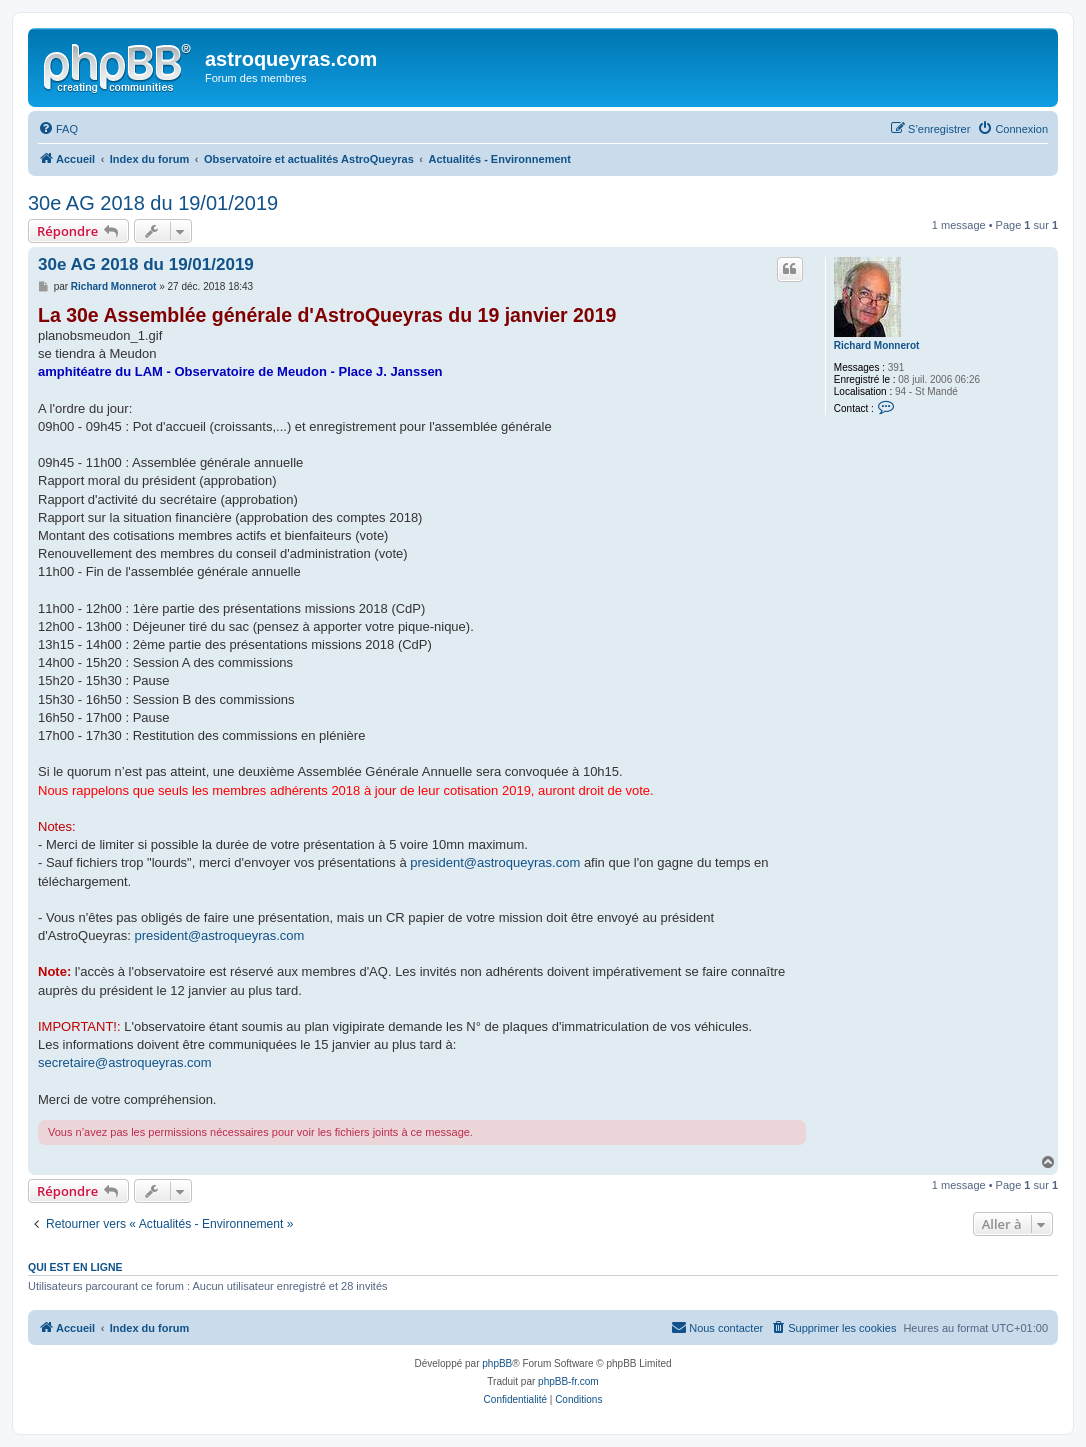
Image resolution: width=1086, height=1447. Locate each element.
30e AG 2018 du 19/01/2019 (153, 203)
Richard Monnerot (877, 345)
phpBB (497, 1363)
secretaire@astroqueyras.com (125, 1062)
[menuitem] (58, 129)
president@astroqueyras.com (495, 862)
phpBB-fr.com (568, 1381)
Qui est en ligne (75, 1267)
